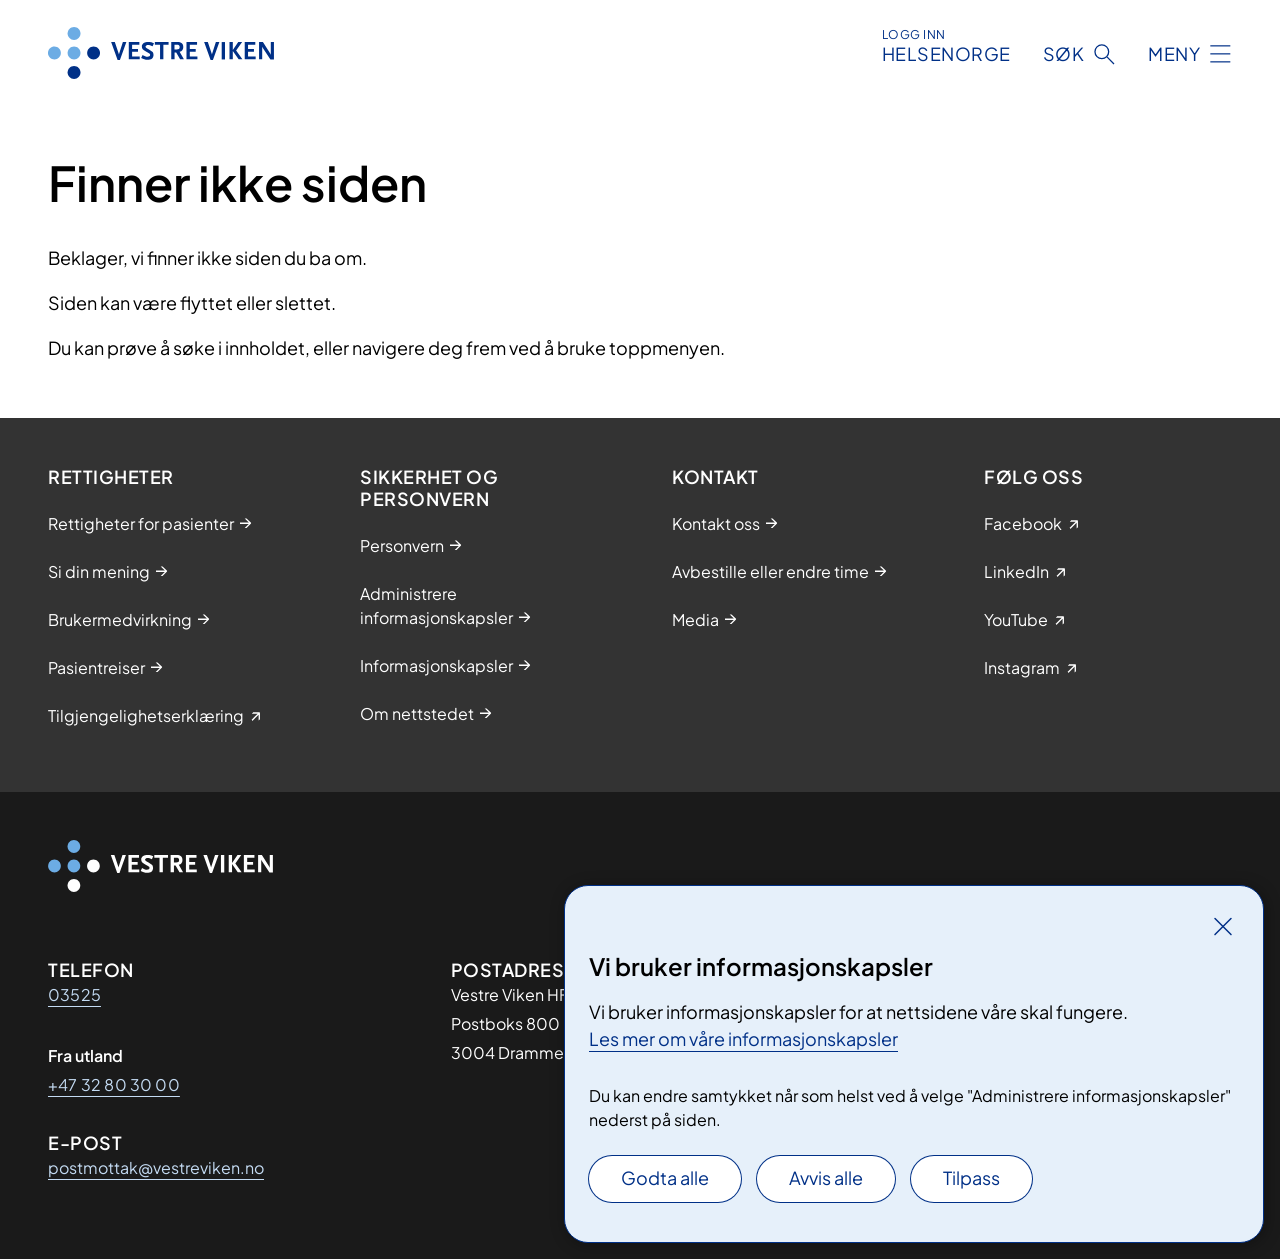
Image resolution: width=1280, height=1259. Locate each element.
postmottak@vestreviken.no (156, 1167)
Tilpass (971, 1177)
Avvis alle (826, 1177)
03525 (74, 994)
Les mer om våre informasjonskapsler (743, 1038)
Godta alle (665, 1177)
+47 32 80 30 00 (114, 1084)
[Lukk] (1223, 926)
